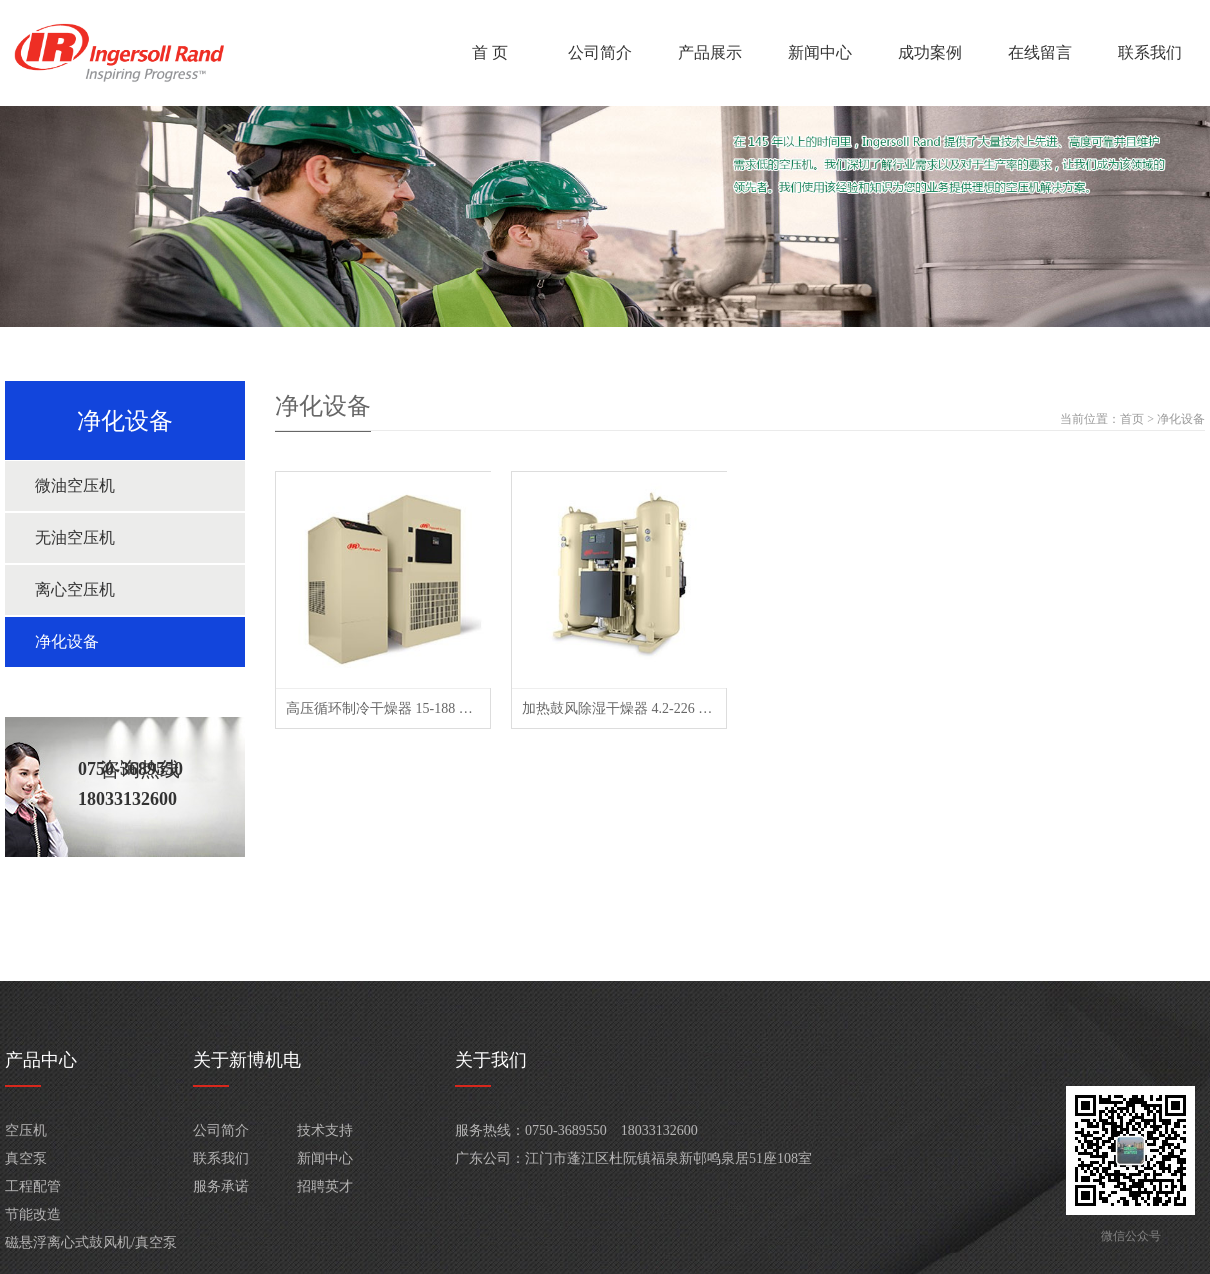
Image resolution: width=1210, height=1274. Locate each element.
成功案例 (930, 52)
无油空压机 (75, 537)
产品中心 (41, 1060)
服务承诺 (221, 1186)
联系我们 (1150, 52)
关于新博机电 (247, 1060)
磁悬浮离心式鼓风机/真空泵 (91, 1242)
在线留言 (1040, 52)
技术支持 (325, 1130)
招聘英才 (325, 1186)
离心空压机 (75, 589)
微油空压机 (75, 485)
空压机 (26, 1130)
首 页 (490, 52)
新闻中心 (820, 52)
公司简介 (600, 52)
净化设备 (67, 641)
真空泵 (26, 1158)
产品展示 (710, 52)
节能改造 (33, 1214)
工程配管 (33, 1186)
